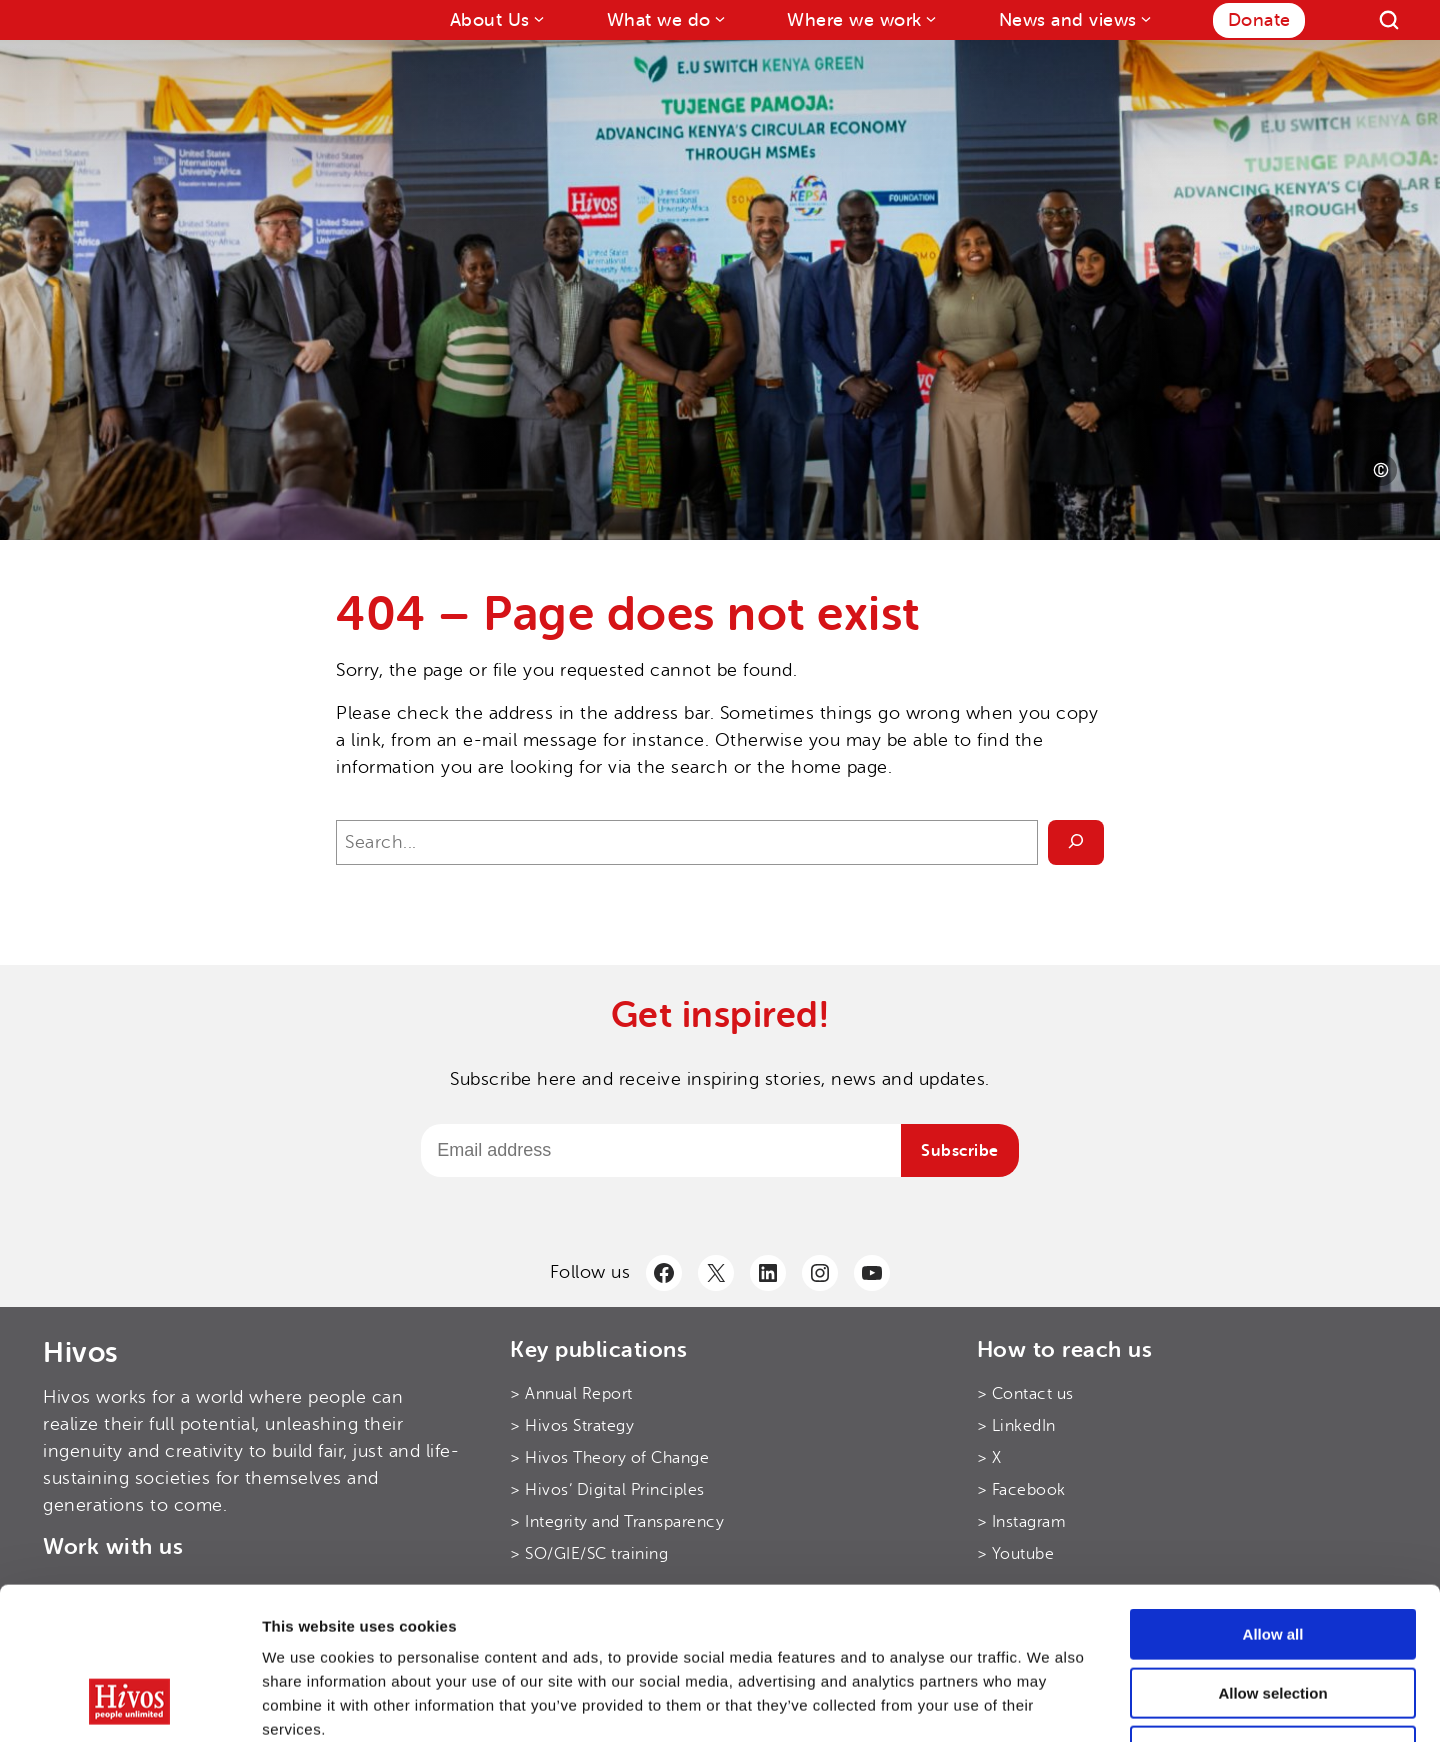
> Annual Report (571, 1394)
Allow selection (1272, 1556)
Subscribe (960, 1151)
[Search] (1389, 20)
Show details (1049, 1702)
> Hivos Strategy (572, 1426)
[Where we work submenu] (929, 18)
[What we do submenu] (718, 18)
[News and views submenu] (1144, 18)
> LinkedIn (1016, 1426)
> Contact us (1025, 1394)
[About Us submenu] (537, 18)
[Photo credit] (1381, 470)
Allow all (1273, 1497)
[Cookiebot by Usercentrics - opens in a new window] (129, 1703)
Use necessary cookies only (1273, 1614)
